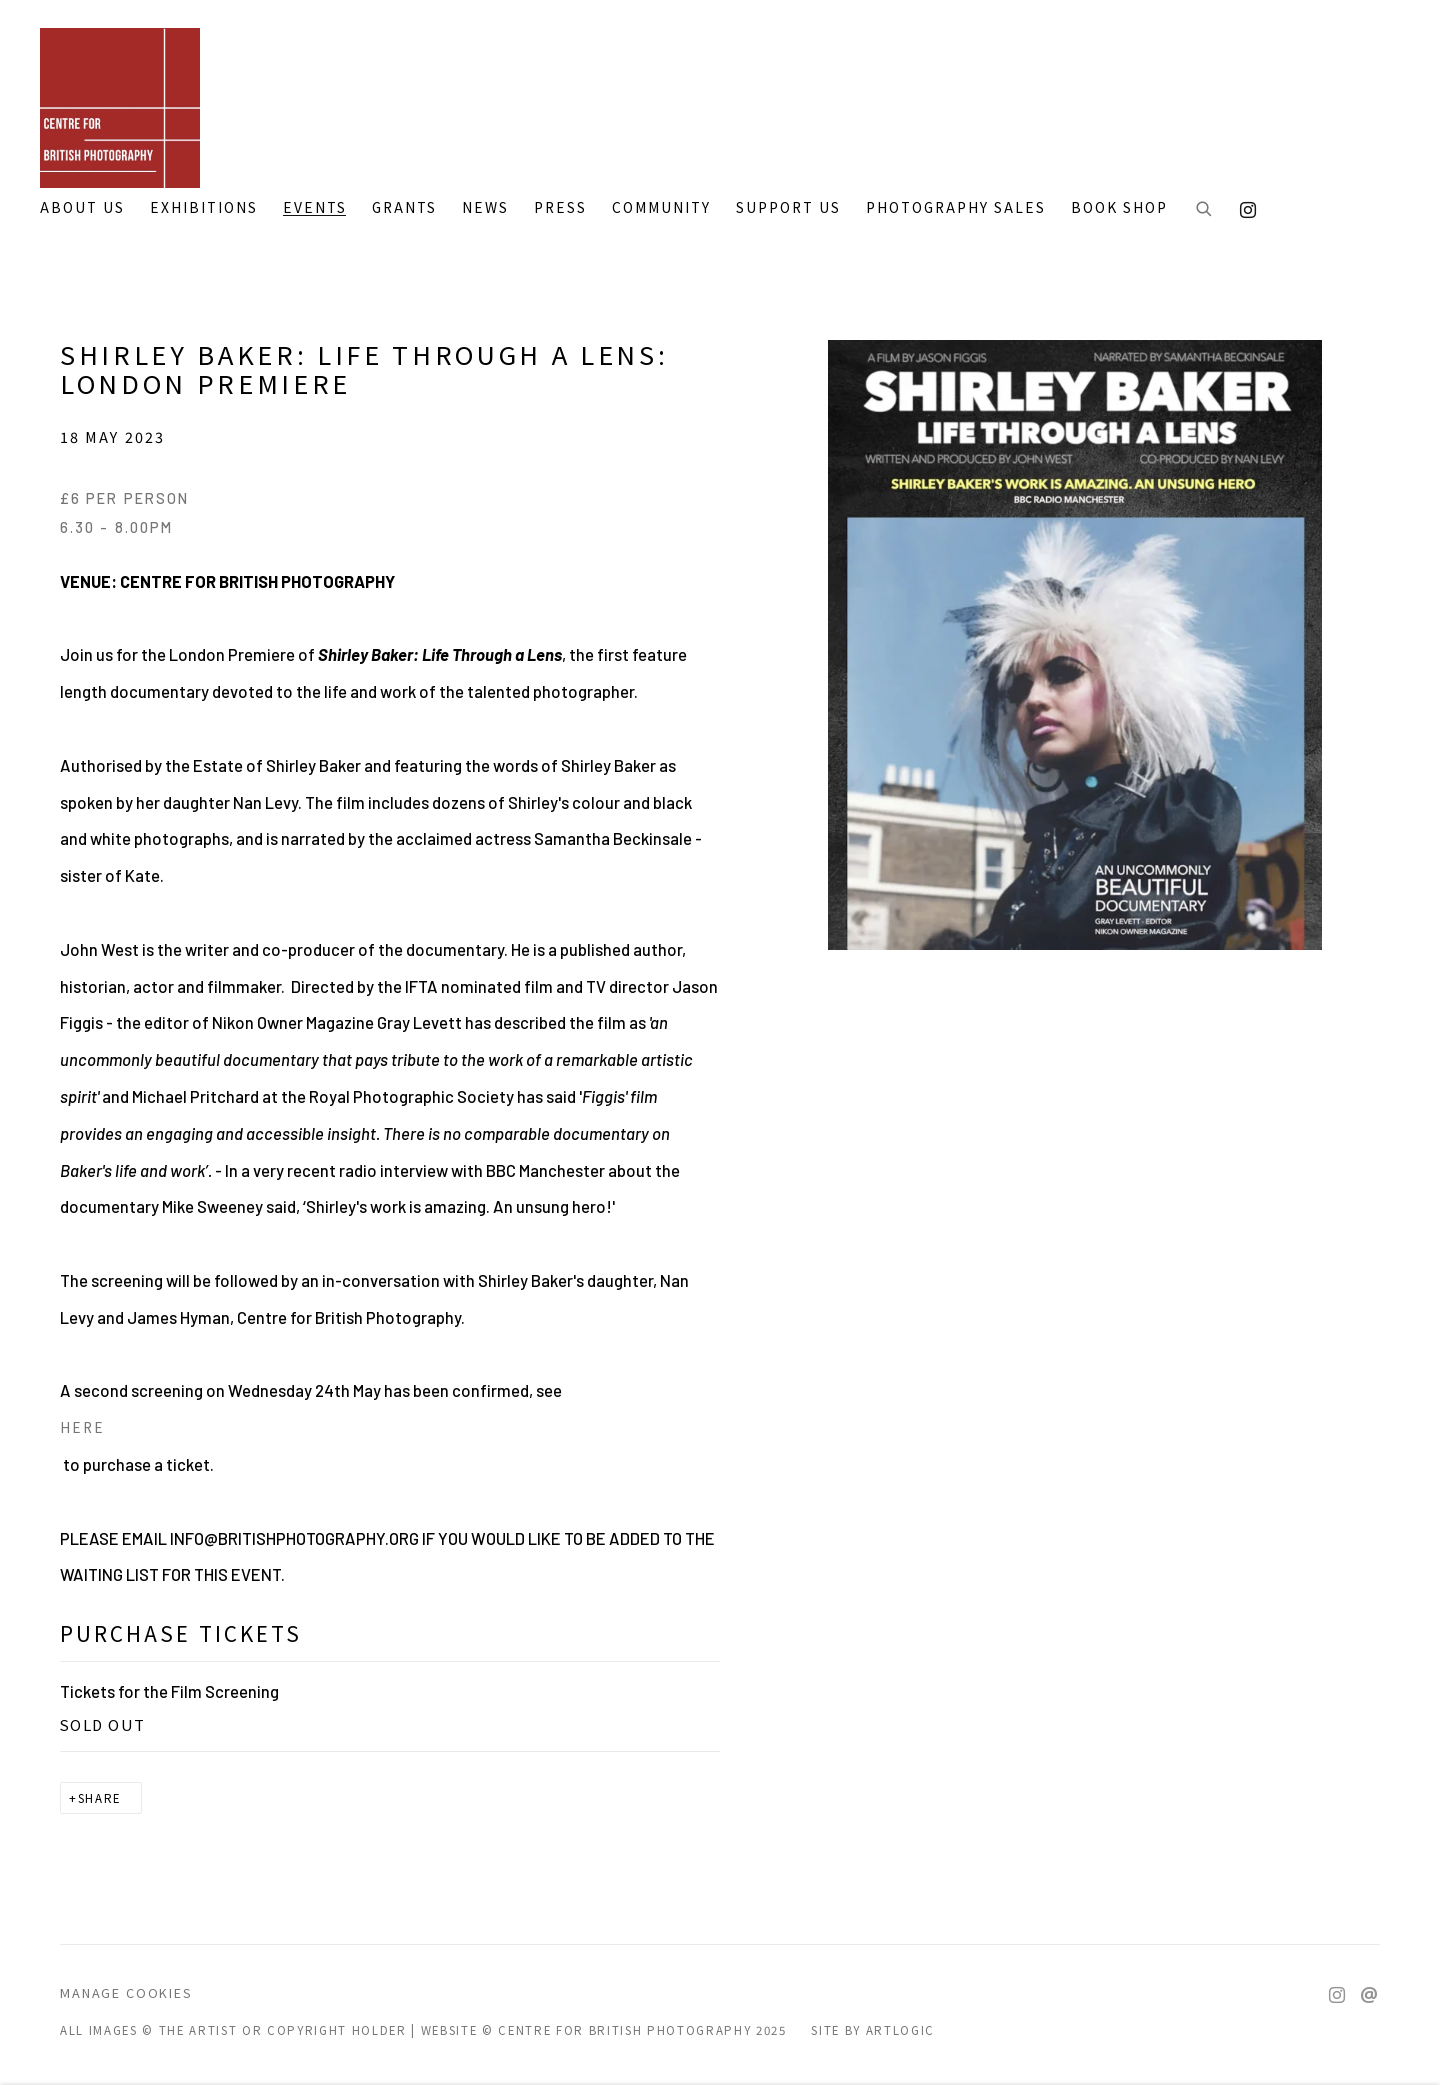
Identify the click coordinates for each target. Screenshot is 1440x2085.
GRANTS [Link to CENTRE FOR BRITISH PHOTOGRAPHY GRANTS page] (404, 208)
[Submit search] (1205, 210)
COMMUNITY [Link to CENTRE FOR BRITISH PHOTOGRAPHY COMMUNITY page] (661, 208)
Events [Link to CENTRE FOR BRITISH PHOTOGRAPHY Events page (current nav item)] (315, 208)
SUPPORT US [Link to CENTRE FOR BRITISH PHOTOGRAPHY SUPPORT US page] (788, 208)
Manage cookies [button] (126, 1992)
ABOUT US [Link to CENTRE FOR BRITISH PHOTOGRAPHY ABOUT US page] (82, 208)
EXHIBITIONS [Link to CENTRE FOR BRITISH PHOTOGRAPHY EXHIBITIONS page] (204, 208)
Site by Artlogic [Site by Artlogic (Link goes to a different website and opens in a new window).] (873, 2030)
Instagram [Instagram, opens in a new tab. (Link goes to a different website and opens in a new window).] (1243, 206)
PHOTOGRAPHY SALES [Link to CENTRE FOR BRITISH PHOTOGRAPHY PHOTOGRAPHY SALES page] (956, 208)
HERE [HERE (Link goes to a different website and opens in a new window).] (82, 1427)
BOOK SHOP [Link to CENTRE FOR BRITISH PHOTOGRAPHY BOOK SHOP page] (1119, 208)
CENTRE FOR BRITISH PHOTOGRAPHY (120, 108)
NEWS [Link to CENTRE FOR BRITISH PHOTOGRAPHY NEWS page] (485, 208)
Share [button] (99, 1798)
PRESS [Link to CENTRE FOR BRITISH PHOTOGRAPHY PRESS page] (560, 208)
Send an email (1369, 1996)
